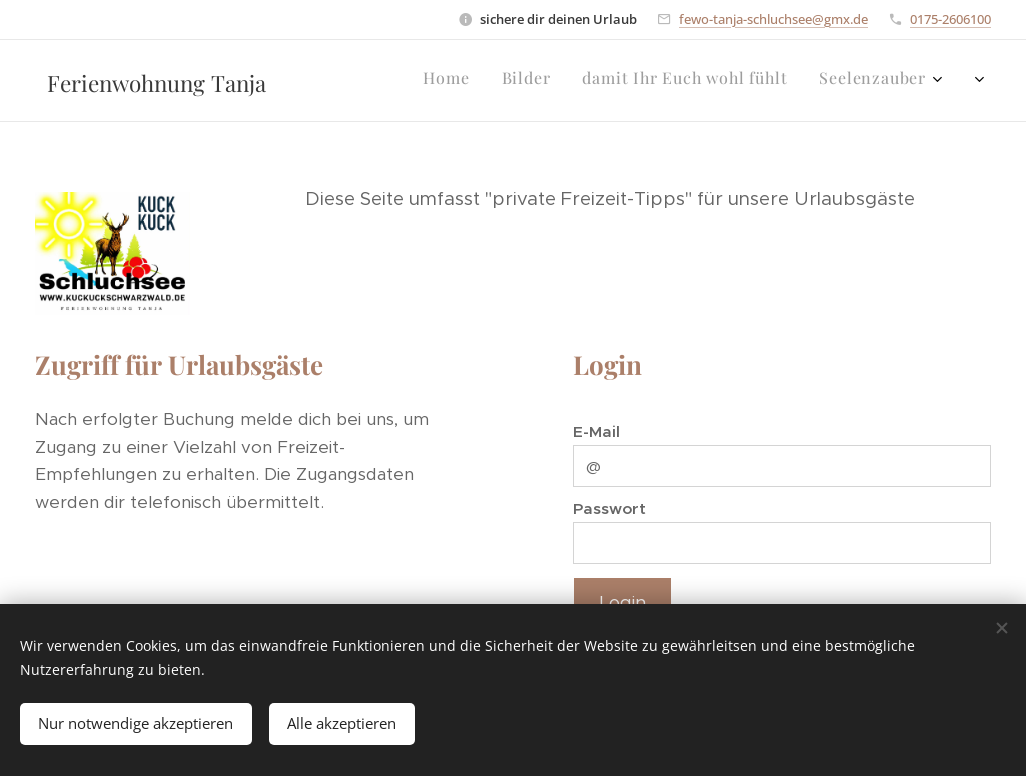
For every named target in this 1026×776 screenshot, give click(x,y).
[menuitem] (835, 81)
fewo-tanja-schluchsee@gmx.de (773, 19)
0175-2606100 (950, 19)
